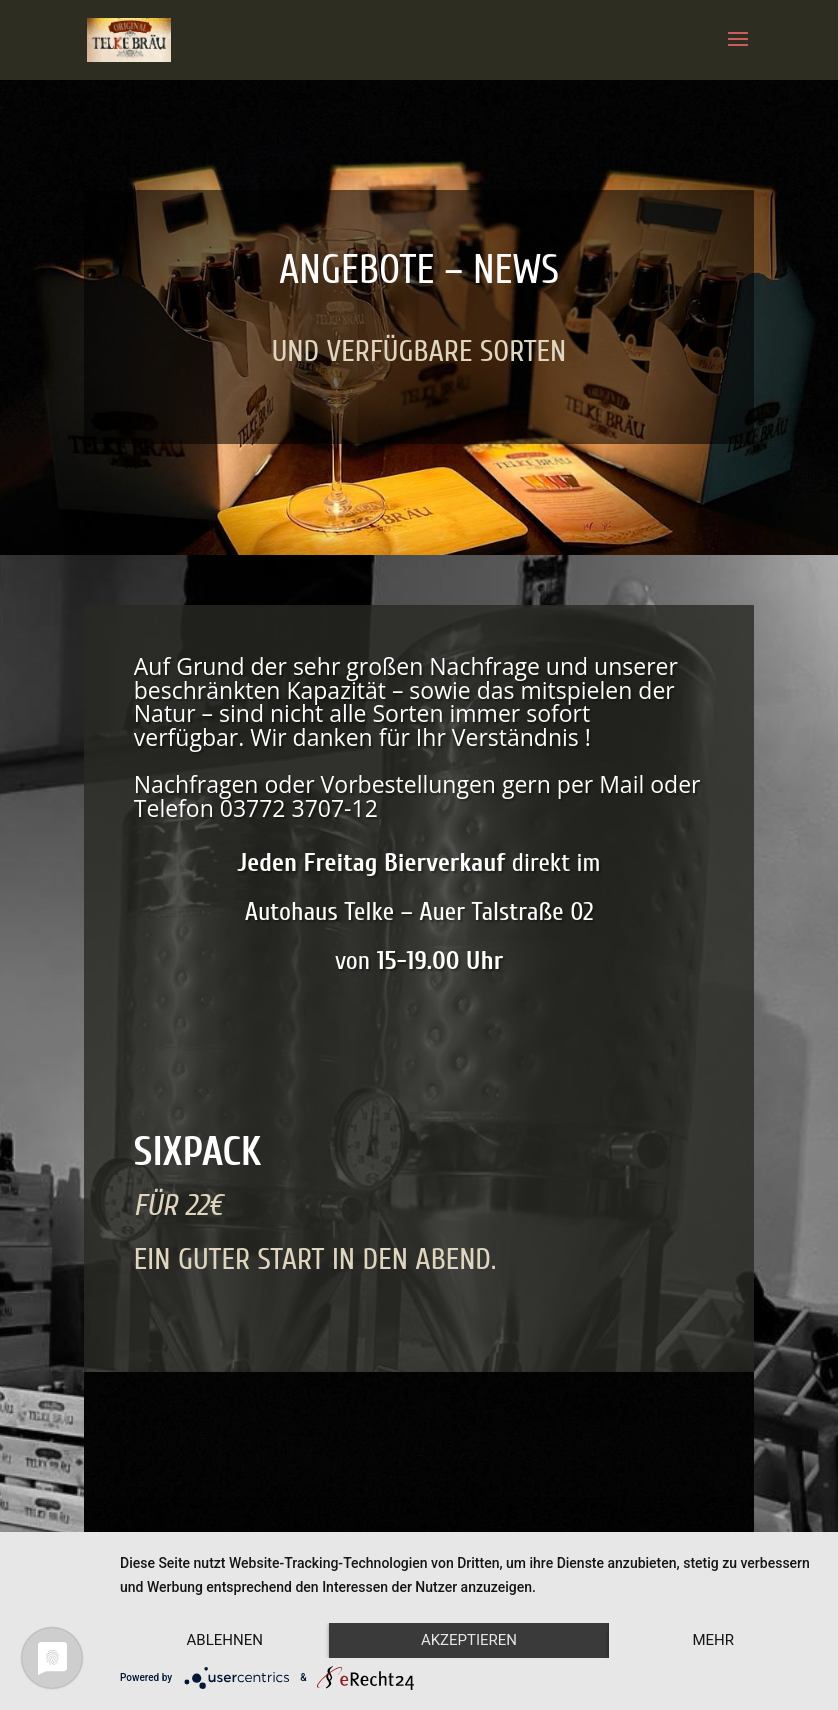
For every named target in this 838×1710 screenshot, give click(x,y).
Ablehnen (225, 1640)
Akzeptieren (469, 1640)
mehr (713, 1640)
